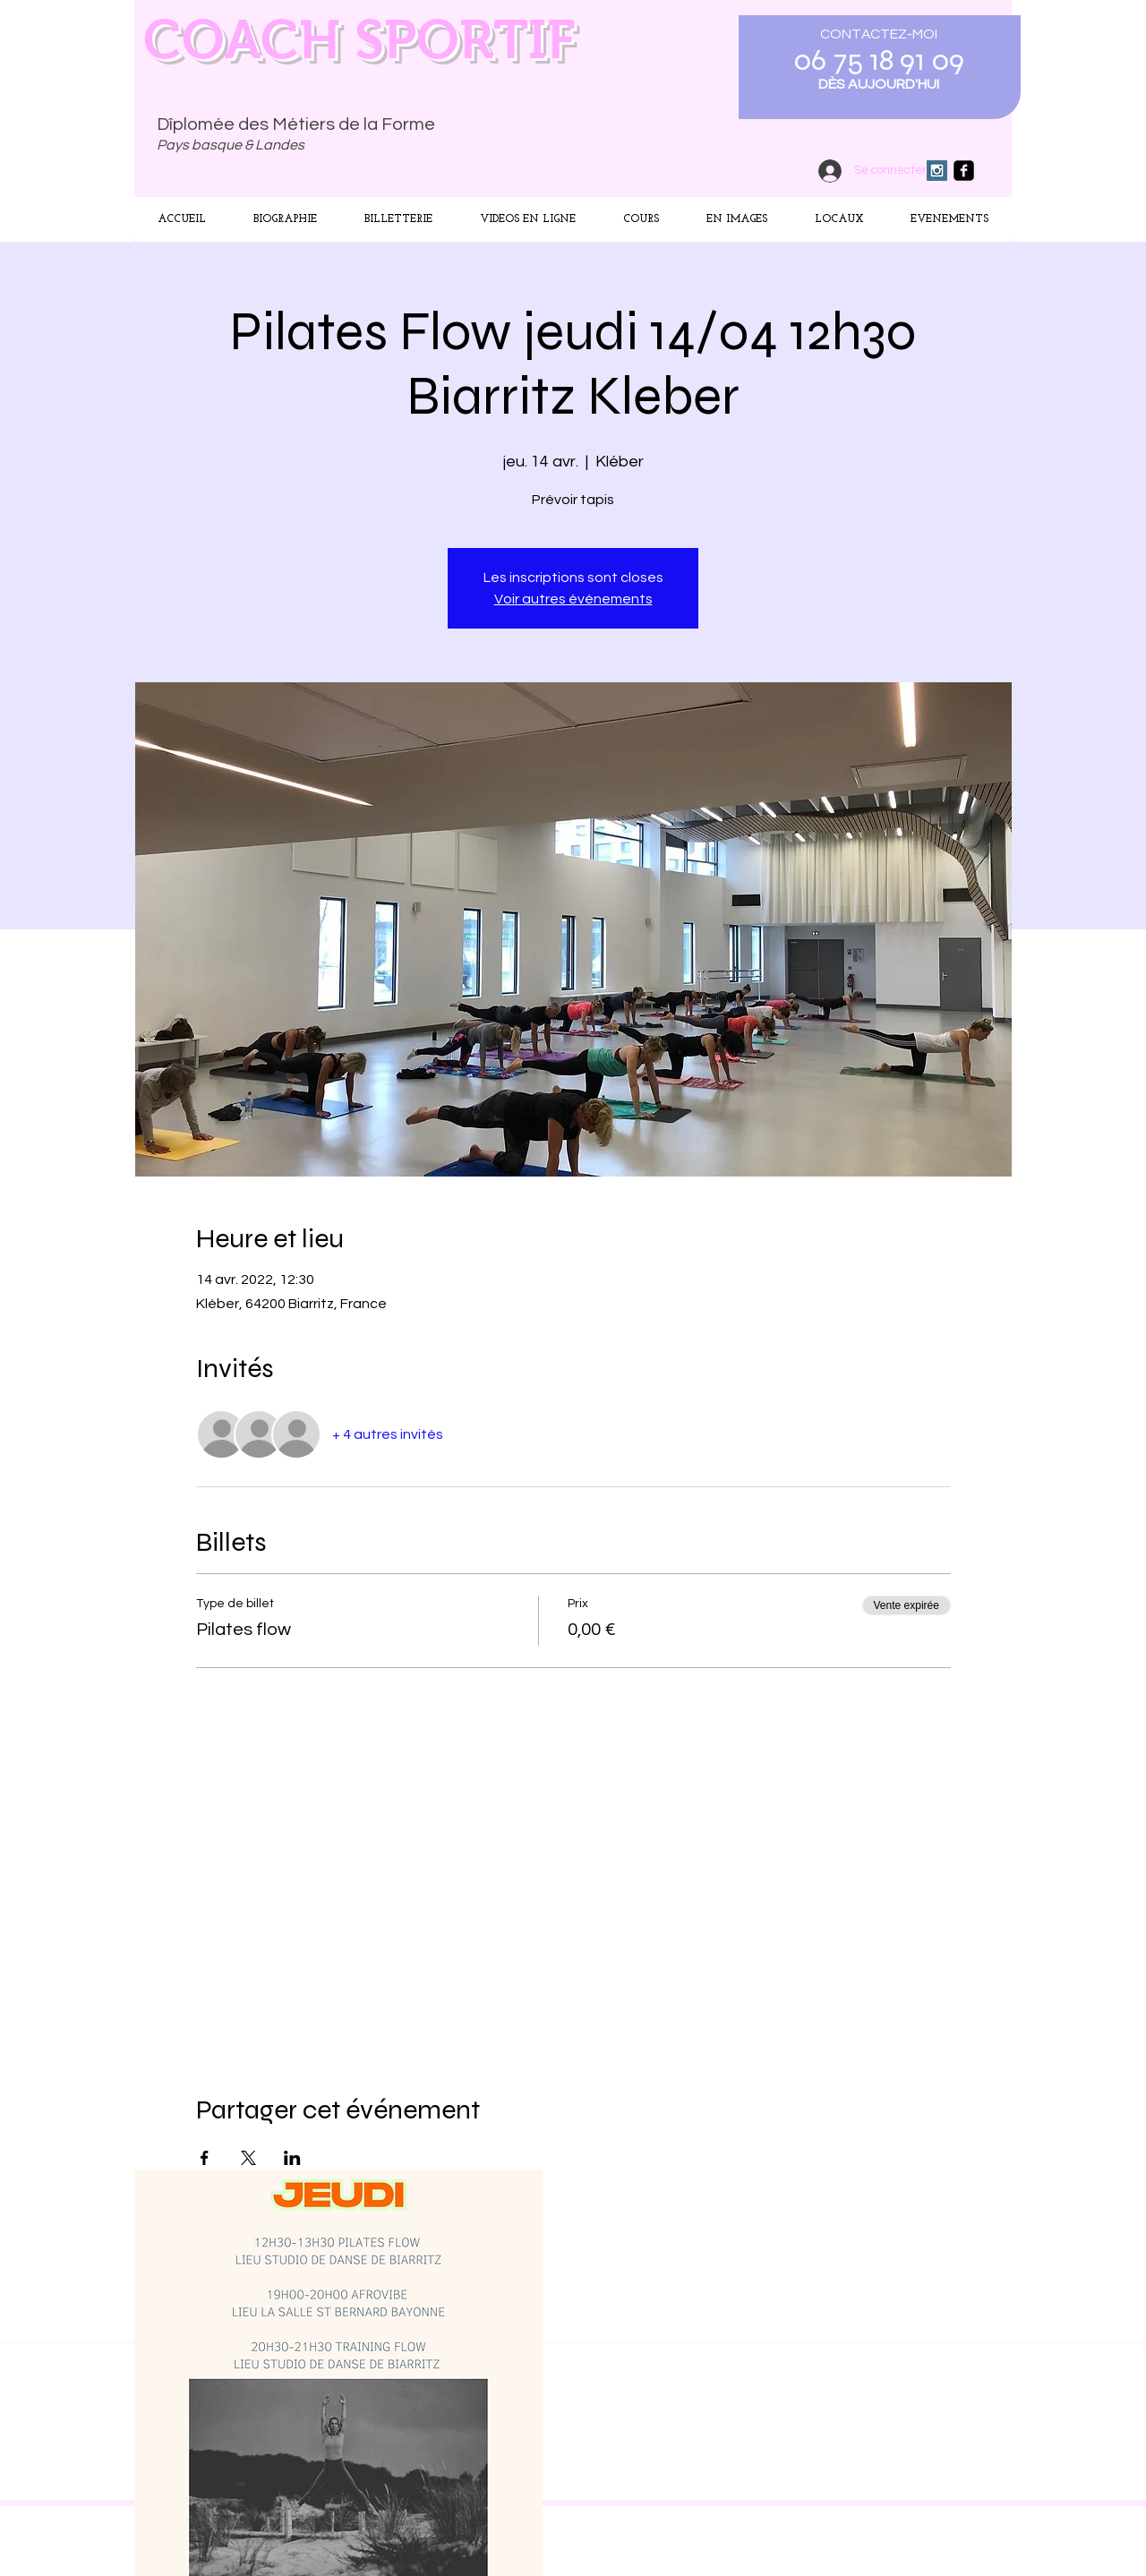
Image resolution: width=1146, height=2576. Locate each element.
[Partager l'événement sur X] (248, 2158)
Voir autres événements (573, 599)
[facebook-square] (964, 170)
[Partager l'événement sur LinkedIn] (292, 2158)
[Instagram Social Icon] (937, 170)
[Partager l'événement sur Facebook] (204, 2158)
